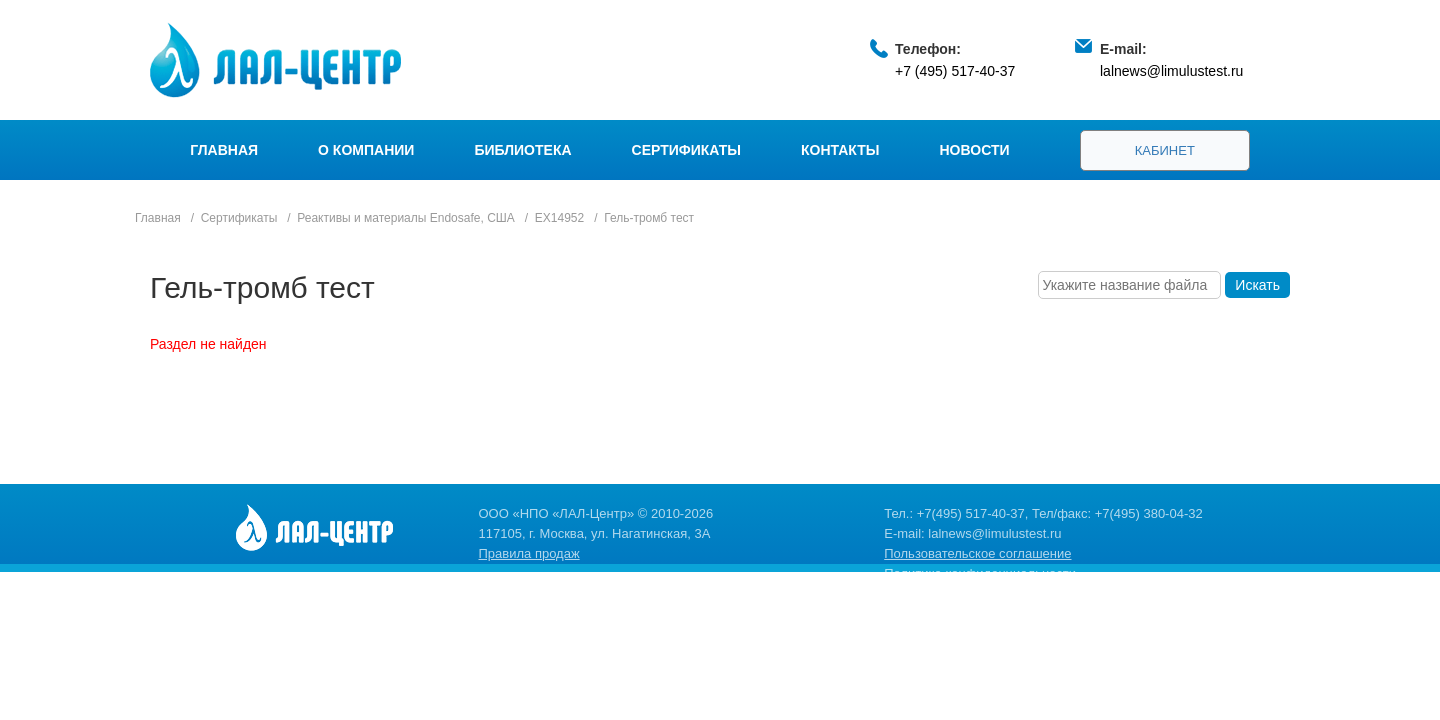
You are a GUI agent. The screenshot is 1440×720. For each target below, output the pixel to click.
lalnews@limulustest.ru (1171, 71)
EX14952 (559, 218)
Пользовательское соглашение (977, 553)
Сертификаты (686, 150)
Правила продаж (529, 553)
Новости (975, 150)
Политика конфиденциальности (980, 573)
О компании (366, 150)
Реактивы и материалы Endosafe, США (406, 218)
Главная (224, 150)
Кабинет (1165, 150)
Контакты (840, 150)
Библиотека (522, 150)
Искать (1257, 285)
